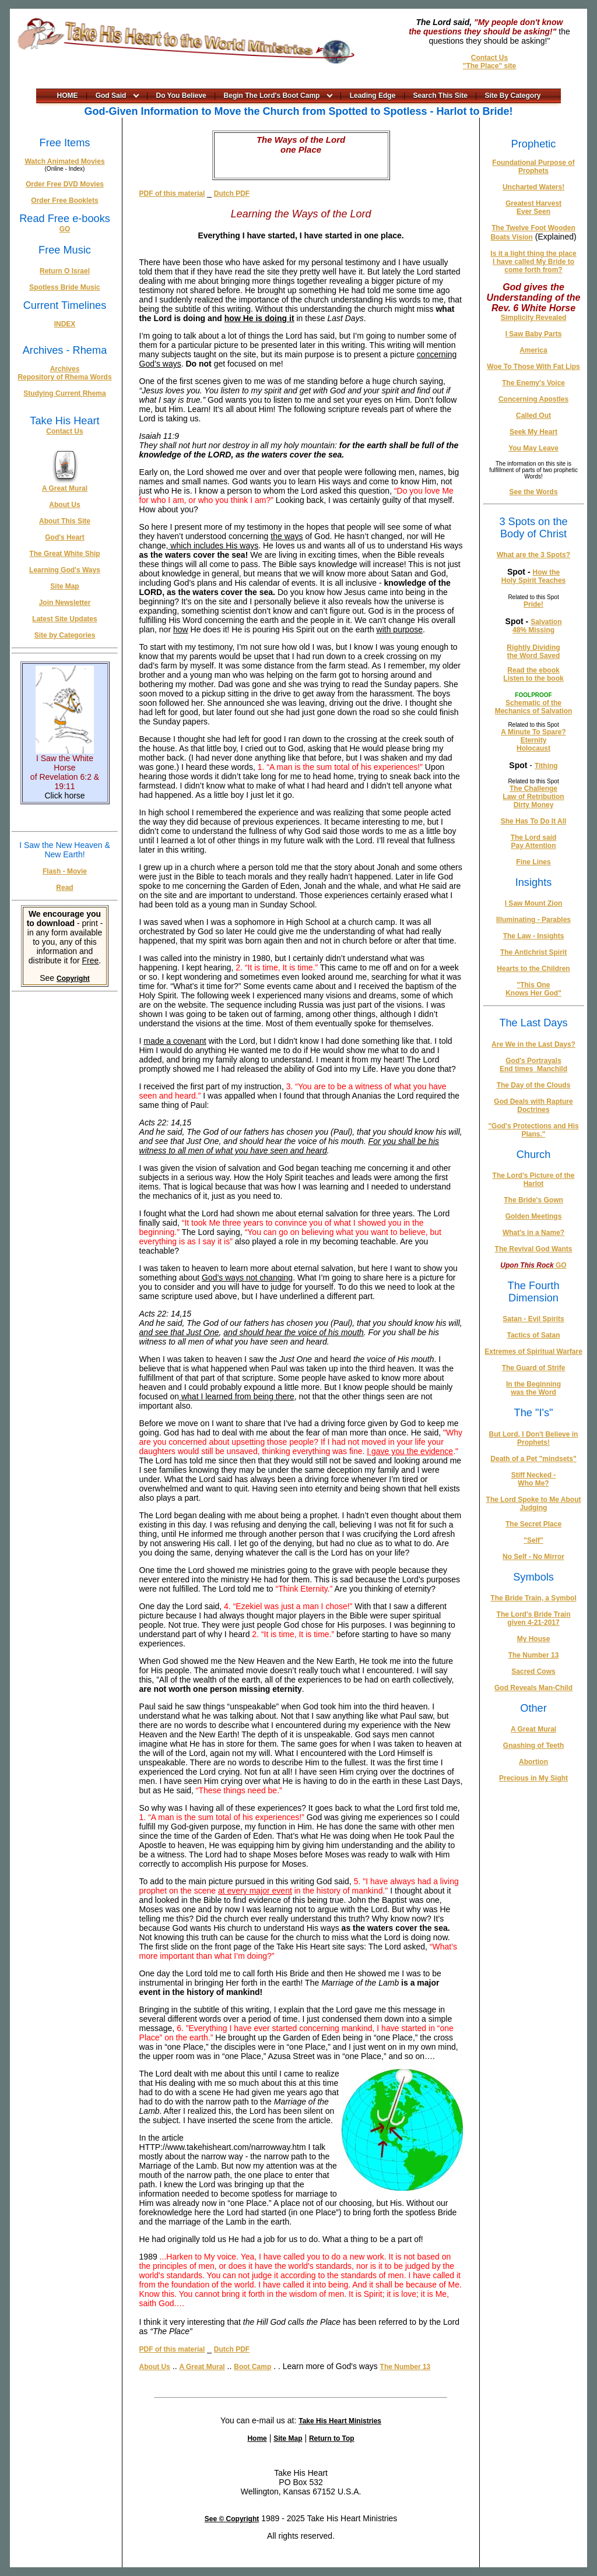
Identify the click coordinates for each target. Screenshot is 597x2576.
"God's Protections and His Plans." (533, 1130)
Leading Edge (373, 96)
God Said (111, 96)
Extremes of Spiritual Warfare (533, 1351)
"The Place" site (489, 66)
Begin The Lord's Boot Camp (272, 96)
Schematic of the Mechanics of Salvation (534, 707)
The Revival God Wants (534, 1249)
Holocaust (533, 748)
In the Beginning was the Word (533, 1388)
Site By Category (513, 96)
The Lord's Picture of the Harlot (534, 1179)
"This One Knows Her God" (533, 989)
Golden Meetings (533, 1216)
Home (256, 2438)
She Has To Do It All (534, 821)
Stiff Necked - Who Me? (533, 1479)
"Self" (533, 1540)
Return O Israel (65, 271)
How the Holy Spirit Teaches (533, 576)
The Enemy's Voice (533, 383)
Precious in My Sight (533, 1778)
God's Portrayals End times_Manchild (533, 1065)
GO (65, 229)
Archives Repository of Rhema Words (64, 373)
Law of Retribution (533, 797)
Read (64, 888)
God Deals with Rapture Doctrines (533, 1105)
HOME (67, 96)
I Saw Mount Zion (534, 903)
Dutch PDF (232, 193)
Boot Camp (252, 2367)
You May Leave (533, 448)
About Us (64, 505)
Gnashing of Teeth (533, 1745)
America (533, 350)
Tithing (546, 766)
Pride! (533, 604)
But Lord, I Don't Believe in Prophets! (533, 1438)
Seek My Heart (533, 432)
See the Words (533, 492)
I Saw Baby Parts (533, 334)
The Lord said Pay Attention (534, 841)
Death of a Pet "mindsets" (533, 1459)
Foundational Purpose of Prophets (533, 167)
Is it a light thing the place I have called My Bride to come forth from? (533, 261)
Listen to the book (533, 678)
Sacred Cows (533, 1671)
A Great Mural (64, 488)
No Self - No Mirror (533, 1557)
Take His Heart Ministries (339, 2421)
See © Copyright (232, 2519)
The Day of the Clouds (534, 1085)
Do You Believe (181, 96)
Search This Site (440, 96)
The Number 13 (405, 2367)
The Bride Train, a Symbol (533, 1598)
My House (533, 1639)
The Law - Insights (533, 936)
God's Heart (65, 537)
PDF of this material (172, 193)
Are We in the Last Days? (533, 1044)
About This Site (64, 521)
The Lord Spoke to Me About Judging (533, 1503)
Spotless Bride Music (64, 287)
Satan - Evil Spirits (533, 1319)
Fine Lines (533, 862)
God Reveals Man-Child (533, 1688)
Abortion (533, 1762)
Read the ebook (533, 670)
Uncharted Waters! (533, 187)
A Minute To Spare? (533, 732)
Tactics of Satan (533, 1335)
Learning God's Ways (64, 570)
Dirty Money (534, 805)
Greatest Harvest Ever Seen (533, 207)
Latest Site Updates (64, 619)
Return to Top (331, 2438)
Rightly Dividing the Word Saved (533, 651)
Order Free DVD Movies (65, 184)
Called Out (533, 415)
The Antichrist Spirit (533, 952)
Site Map (64, 586)
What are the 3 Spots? (533, 555)
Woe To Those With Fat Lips (533, 367)
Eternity (534, 740)
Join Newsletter (65, 603)
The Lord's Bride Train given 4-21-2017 (534, 1618)
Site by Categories (65, 635)
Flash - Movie (65, 871)
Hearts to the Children (533, 969)
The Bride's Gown (533, 1200)
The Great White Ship (64, 554)
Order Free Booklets (64, 200)
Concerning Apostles (533, 399)
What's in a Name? (533, 1233)
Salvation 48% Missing (536, 626)
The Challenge (533, 788)
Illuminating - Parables (533, 920)
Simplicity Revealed (534, 318)
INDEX (65, 324)
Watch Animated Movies (64, 161)
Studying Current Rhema (64, 393)
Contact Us (489, 58)
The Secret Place (533, 1524)
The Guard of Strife (534, 1368)
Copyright (73, 978)
